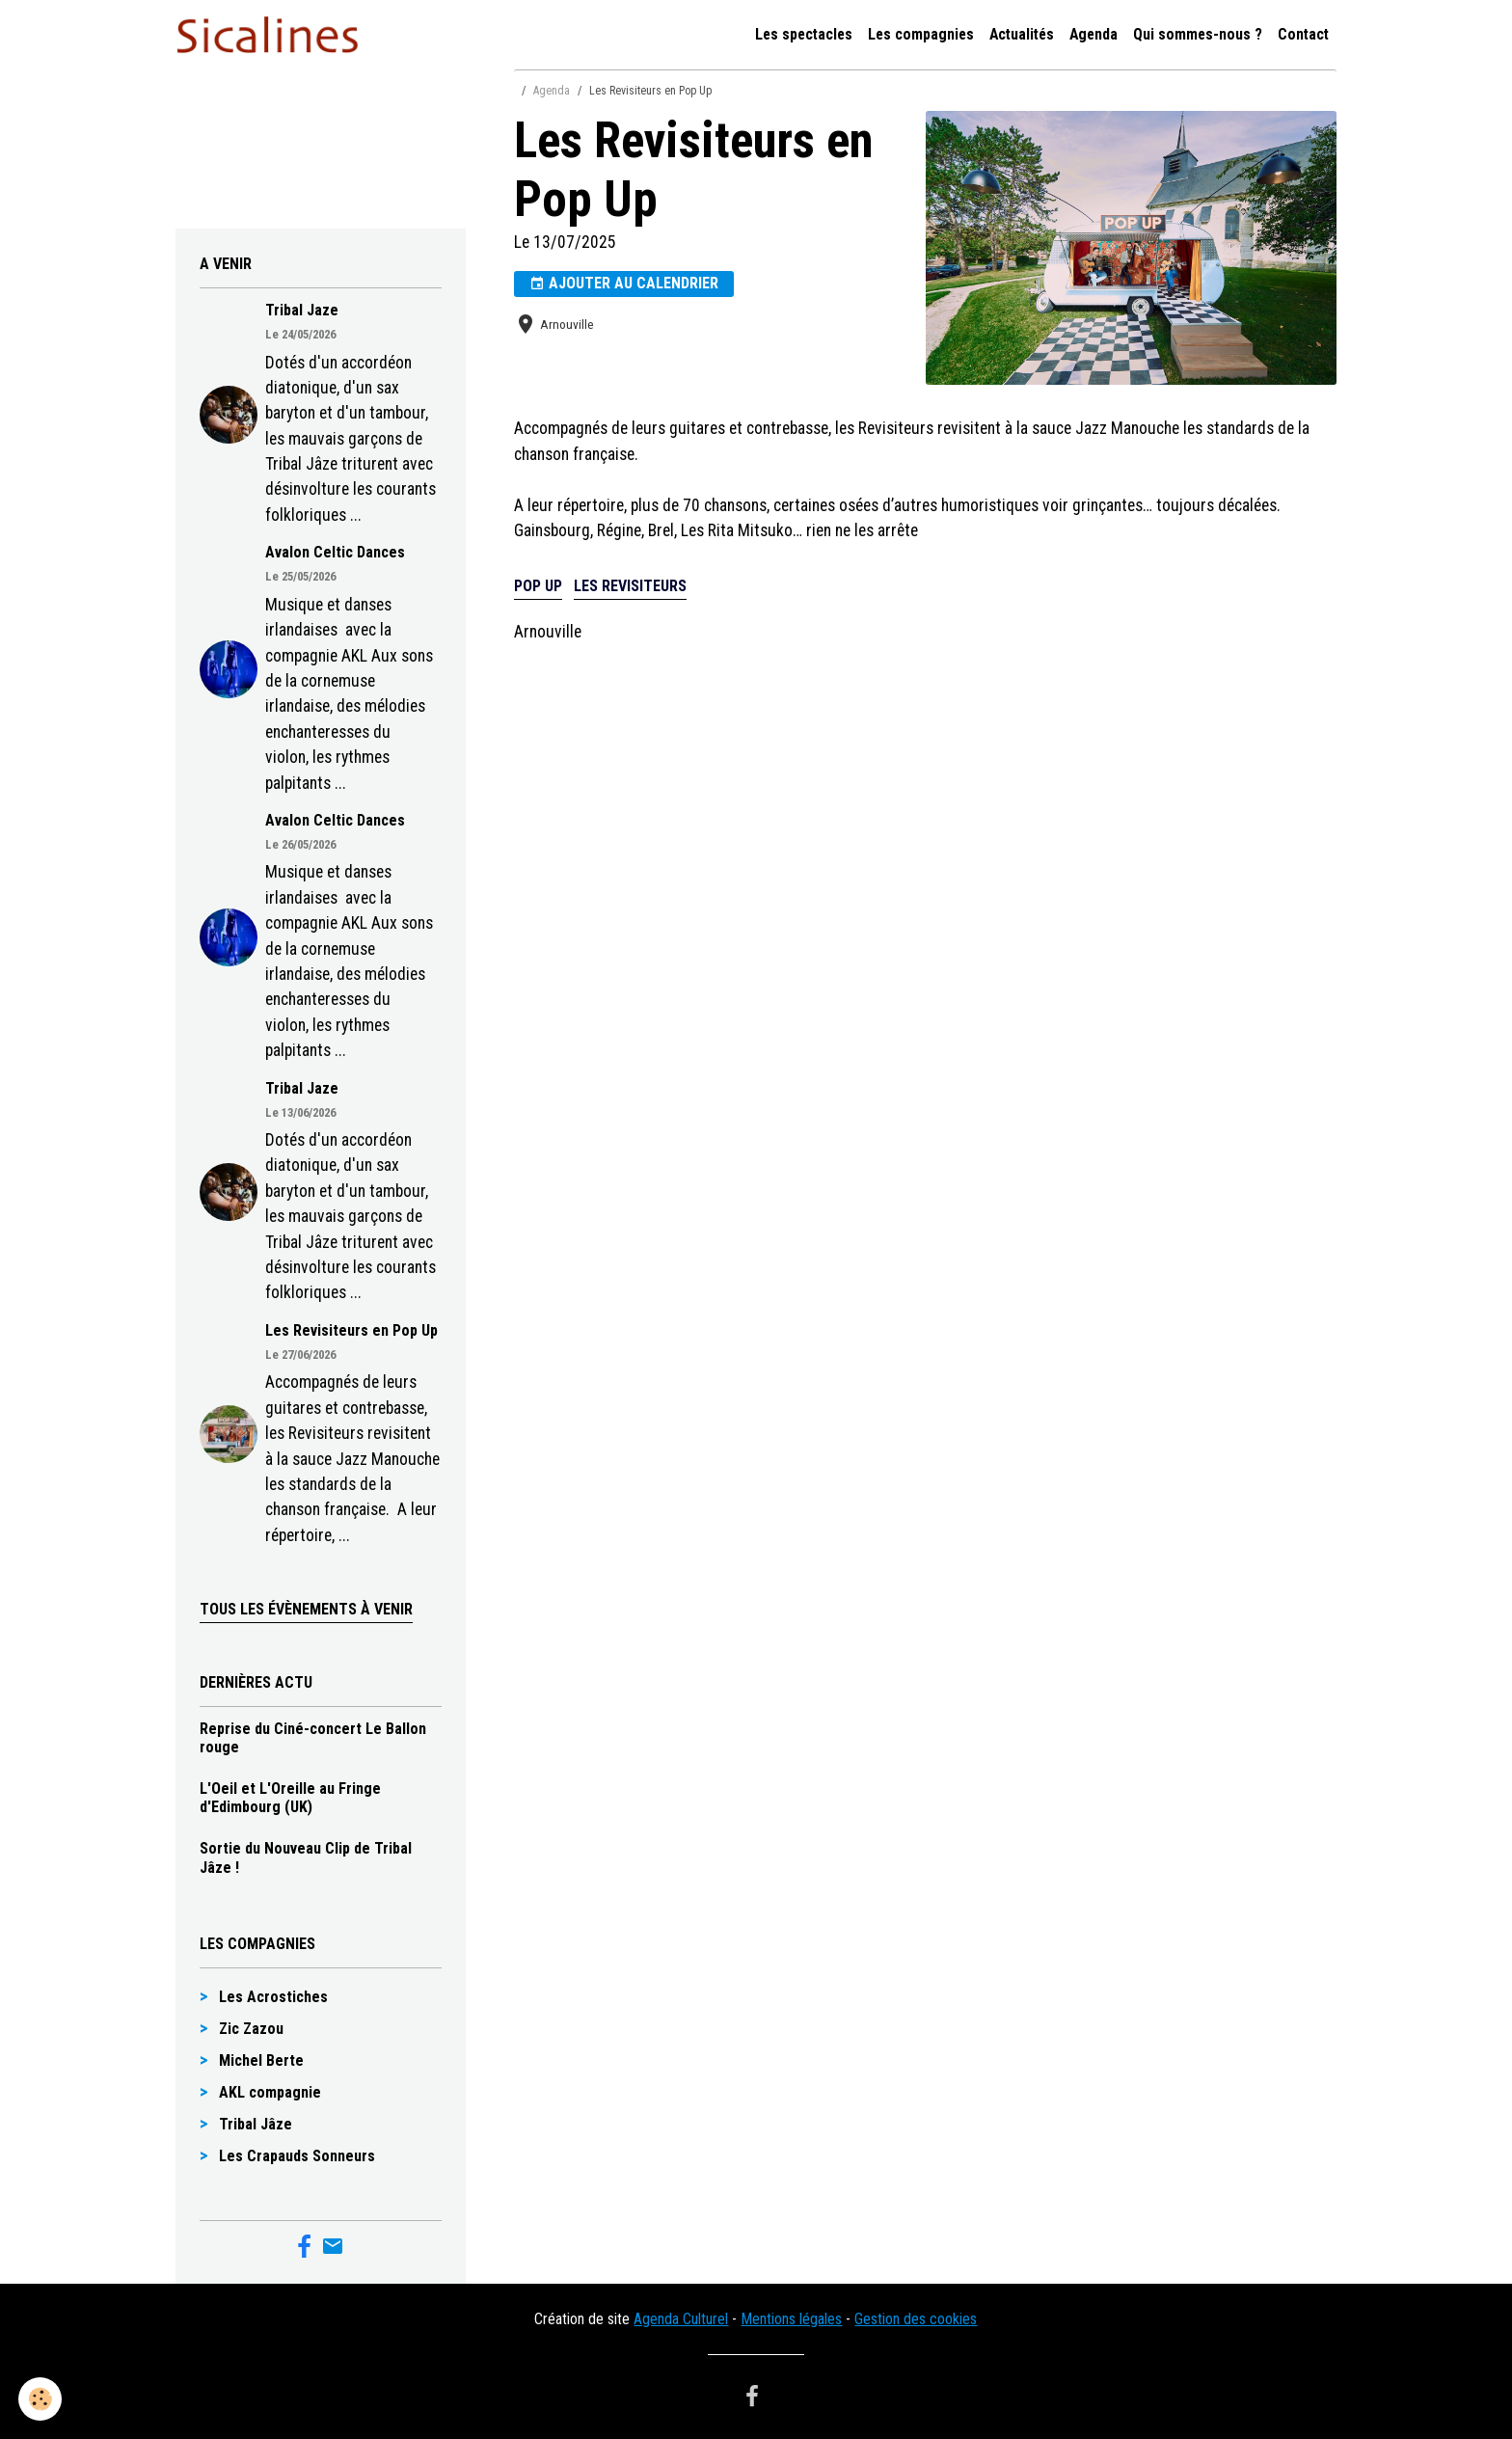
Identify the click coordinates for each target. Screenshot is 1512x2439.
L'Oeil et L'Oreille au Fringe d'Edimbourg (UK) (290, 1797)
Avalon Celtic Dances (335, 552)
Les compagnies (921, 34)
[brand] (271, 34)
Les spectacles (803, 34)
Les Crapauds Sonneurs (297, 2156)
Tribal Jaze (301, 310)
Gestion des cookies (915, 2319)
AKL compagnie (270, 2092)
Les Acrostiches (273, 1997)
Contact (1303, 34)
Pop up (538, 586)
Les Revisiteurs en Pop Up (351, 1330)
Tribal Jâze (255, 2124)
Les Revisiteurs (630, 586)
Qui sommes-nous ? (1197, 34)
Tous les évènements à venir (306, 1609)
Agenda (1093, 34)
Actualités (1021, 34)
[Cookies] (41, 2399)
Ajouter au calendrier (623, 283)
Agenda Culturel (681, 2319)
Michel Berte (261, 2060)
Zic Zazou (251, 2028)
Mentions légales (791, 2319)
